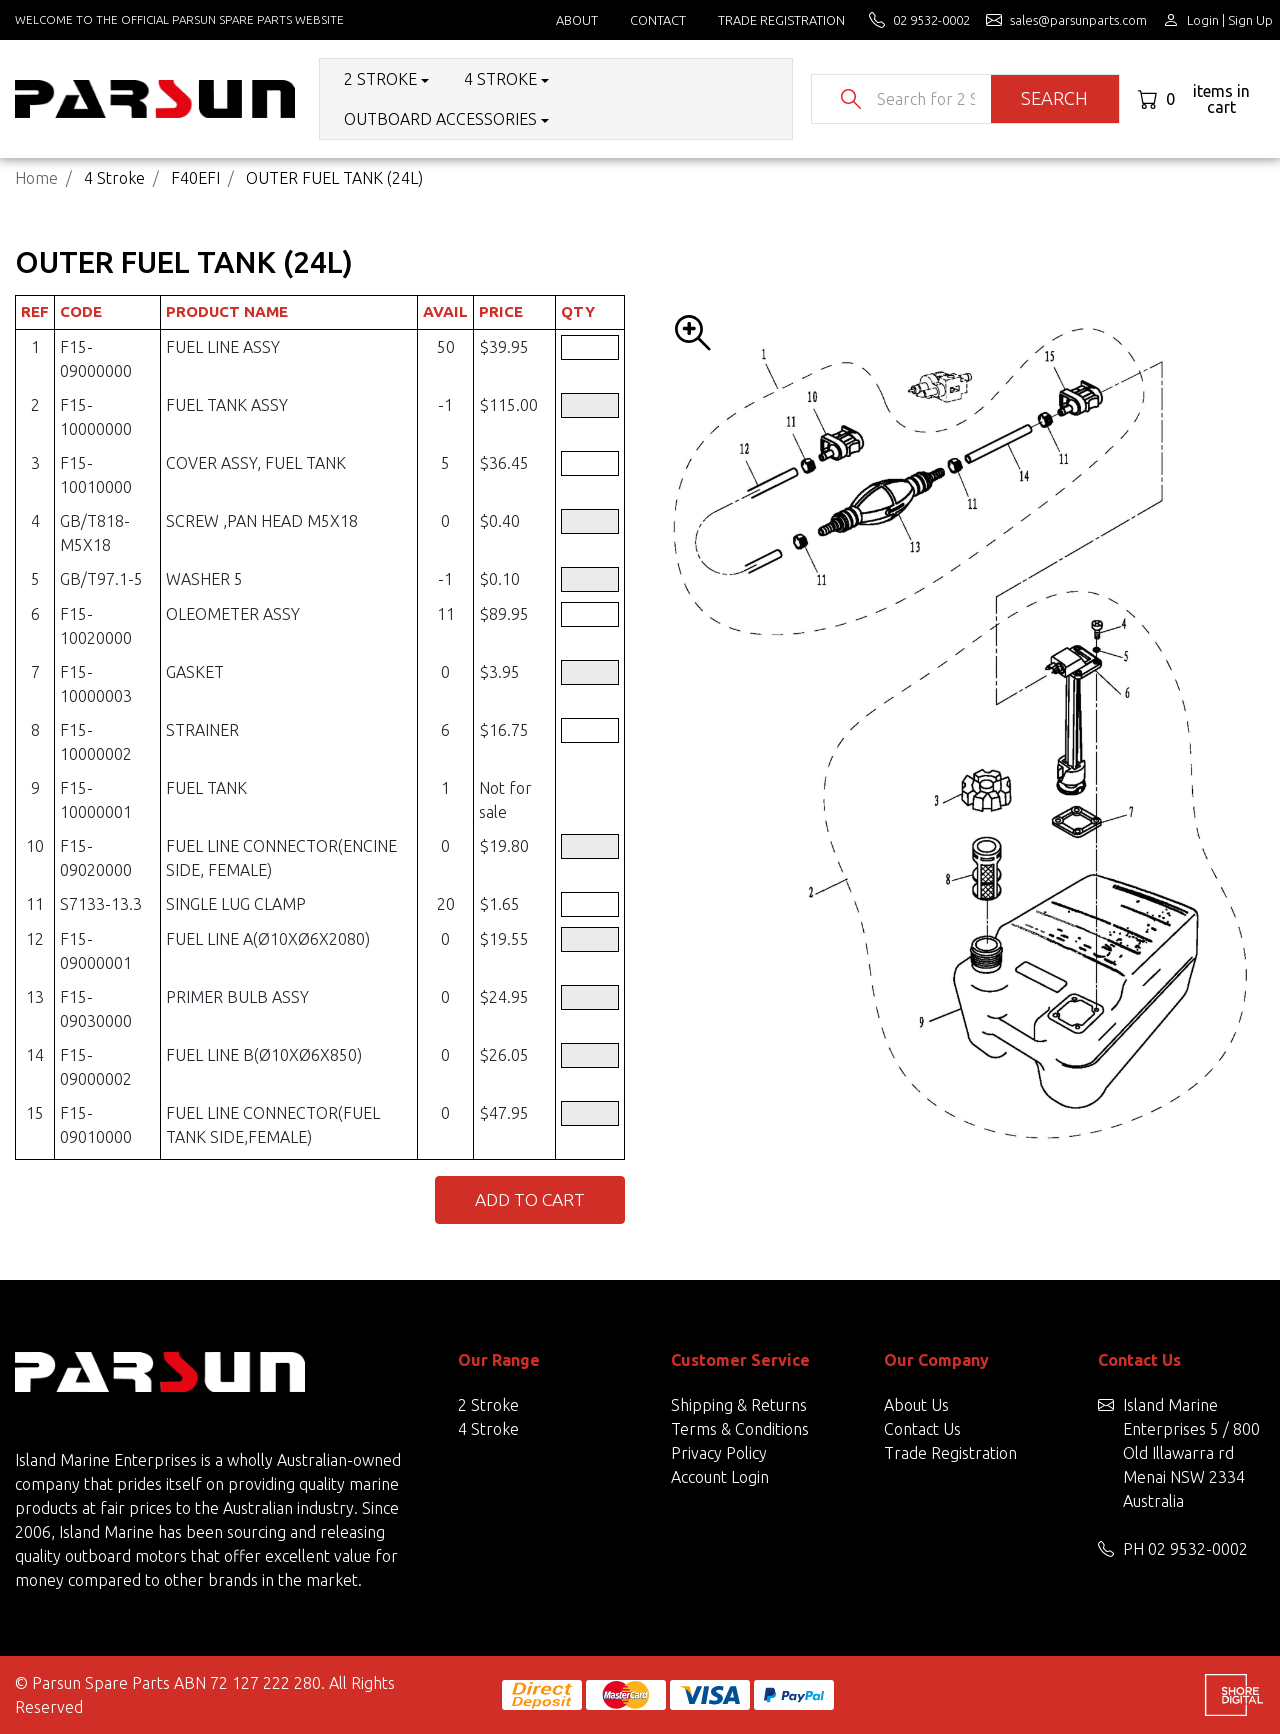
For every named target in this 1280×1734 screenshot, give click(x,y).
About (577, 20)
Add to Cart (530, 1199)
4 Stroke (488, 1429)
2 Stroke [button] (380, 79)
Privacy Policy (719, 1453)
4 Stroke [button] (500, 79)
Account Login (720, 1477)
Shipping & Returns (739, 1405)
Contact (658, 20)
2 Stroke (488, 1405)
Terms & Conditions (740, 1429)
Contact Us (922, 1429)
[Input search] (926, 99)
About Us (916, 1405)
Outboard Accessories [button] (440, 119)
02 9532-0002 (1198, 1549)
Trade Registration (781, 20)
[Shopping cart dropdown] (1201, 99)
